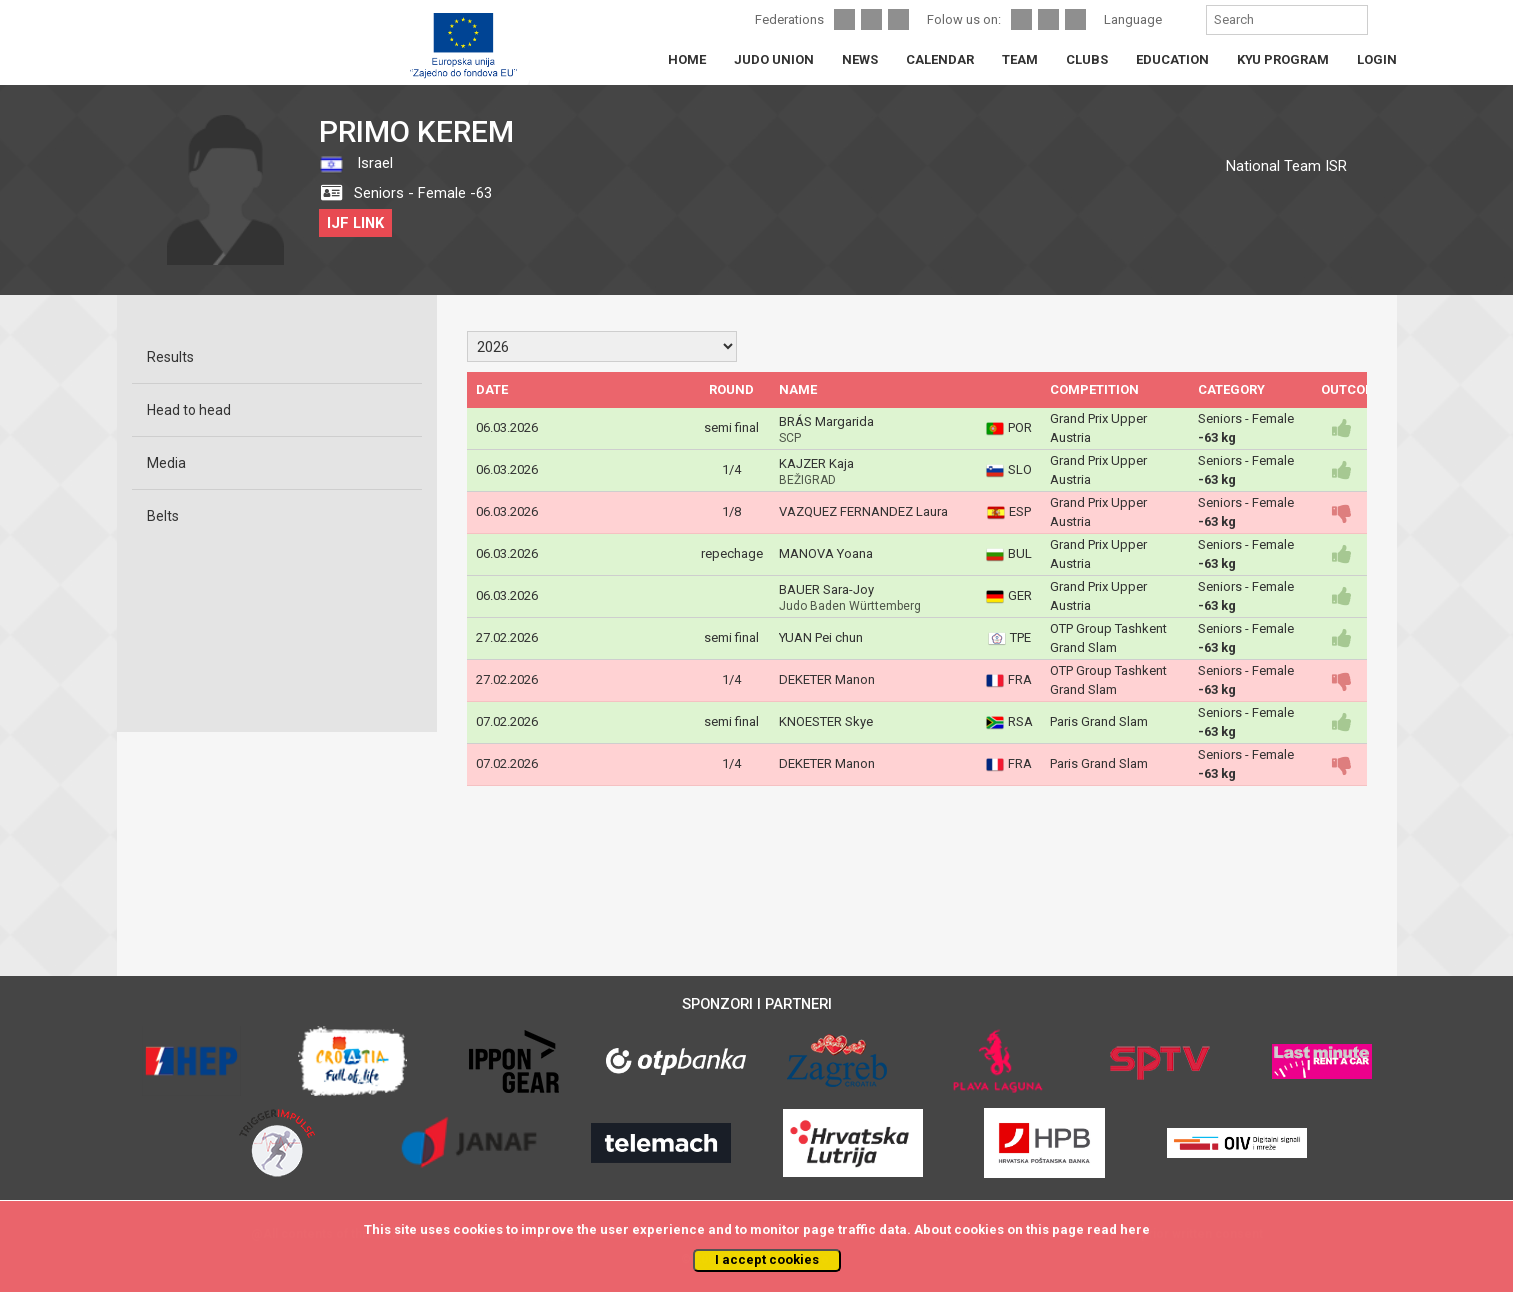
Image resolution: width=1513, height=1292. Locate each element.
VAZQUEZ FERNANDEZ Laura (863, 511)
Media (166, 463)
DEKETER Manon (827, 679)
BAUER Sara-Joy (826, 589)
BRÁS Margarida (826, 421)
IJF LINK (355, 223)
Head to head (189, 410)
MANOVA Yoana (826, 553)
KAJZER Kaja (816, 463)
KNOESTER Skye (826, 721)
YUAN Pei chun (821, 637)
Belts (163, 516)
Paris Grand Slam (1099, 721)
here (1135, 1229)
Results (170, 357)
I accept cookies (767, 1259)
